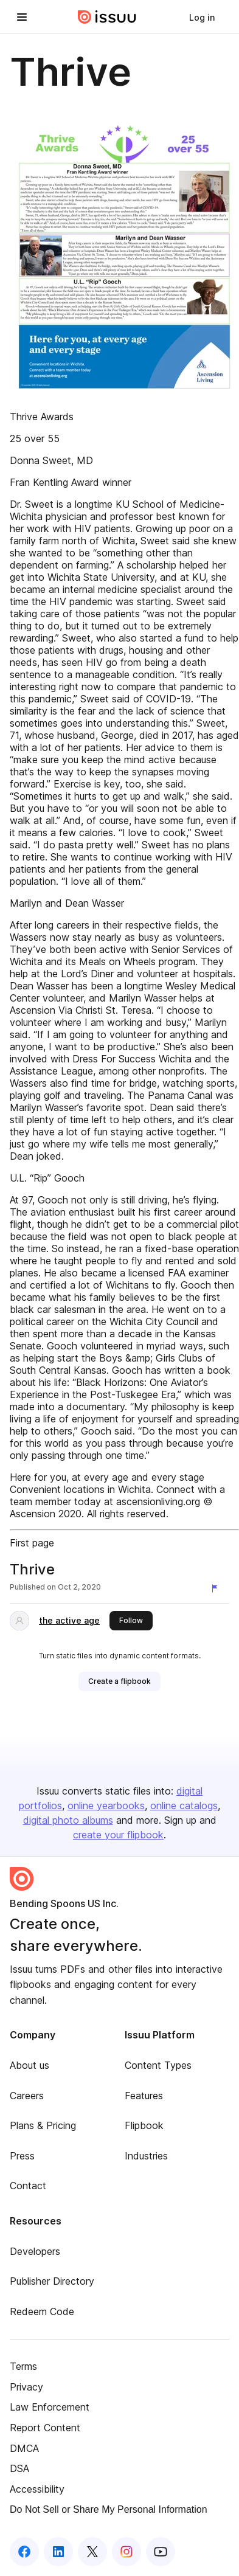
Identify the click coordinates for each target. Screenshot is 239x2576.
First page (32, 1543)
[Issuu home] (107, 17)
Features (144, 2096)
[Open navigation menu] (22, 17)
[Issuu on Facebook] (24, 2551)
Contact (28, 2186)
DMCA (24, 2448)
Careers (27, 2096)
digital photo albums (68, 1820)
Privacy (26, 2387)
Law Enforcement (49, 2407)
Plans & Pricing (43, 2125)
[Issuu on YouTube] (160, 2551)
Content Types (158, 2065)
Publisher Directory (52, 2281)
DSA (19, 2468)
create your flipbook (118, 1835)
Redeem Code (42, 2311)
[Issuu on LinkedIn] (58, 2551)
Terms (23, 2366)
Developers (35, 2251)
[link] (201, 17)
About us (29, 2065)
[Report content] (217, 1588)
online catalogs (184, 1805)
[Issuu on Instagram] (126, 2551)
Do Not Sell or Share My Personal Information (108, 2509)
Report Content (45, 2428)
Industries (146, 2156)
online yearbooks (106, 1805)
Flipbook (144, 2125)
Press (22, 2156)
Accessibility (37, 2489)
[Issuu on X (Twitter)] (92, 2551)
